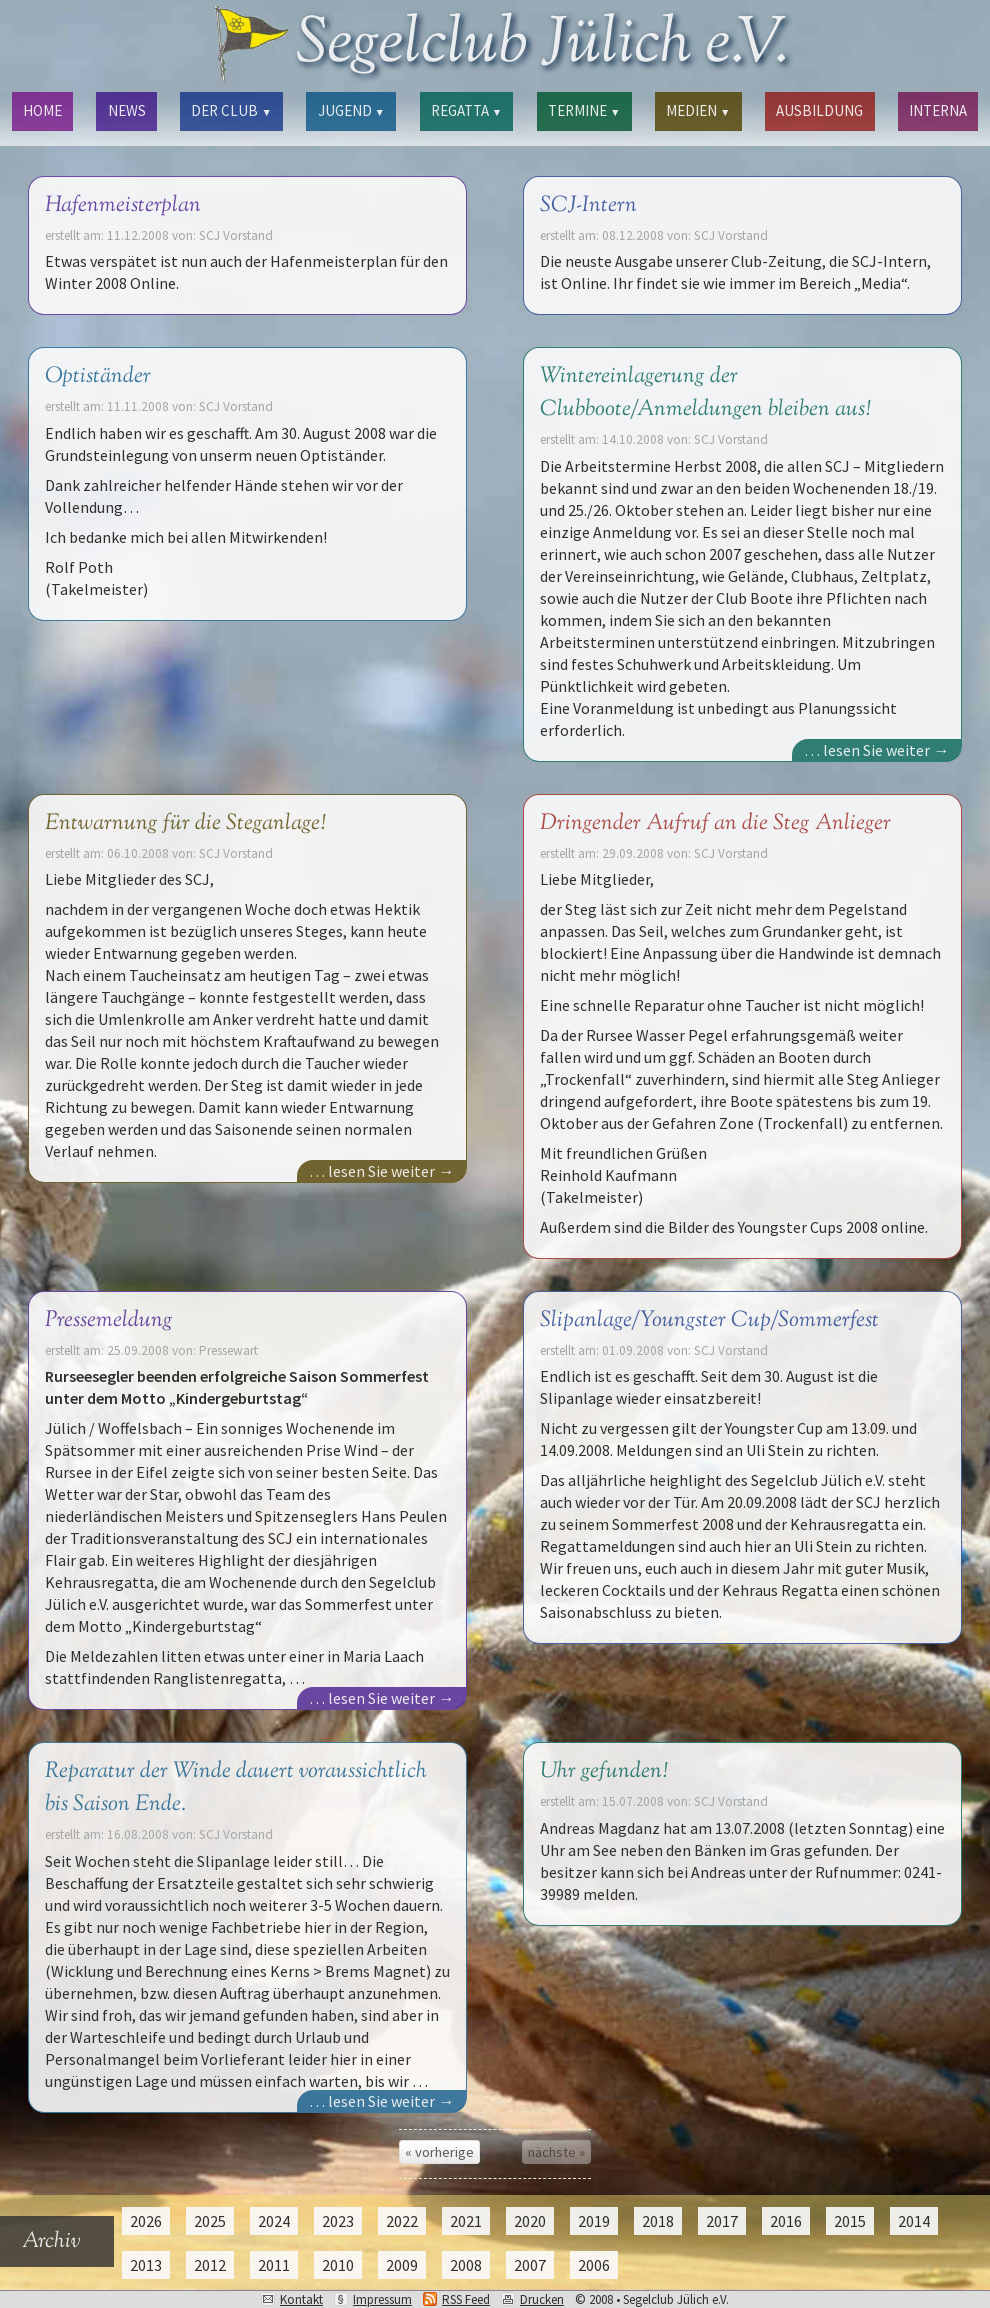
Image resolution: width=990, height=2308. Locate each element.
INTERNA (938, 110)
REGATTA (466, 110)
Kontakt (301, 2299)
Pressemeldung (109, 1320)
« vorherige (439, 2152)
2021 (466, 2221)
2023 (338, 2221)
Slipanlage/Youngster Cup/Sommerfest (709, 1320)
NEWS (127, 110)
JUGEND (351, 110)
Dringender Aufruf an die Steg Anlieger (715, 823)
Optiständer (98, 376)
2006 (594, 2265)
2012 (210, 2265)
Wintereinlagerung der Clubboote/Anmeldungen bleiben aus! (705, 393)
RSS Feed (466, 2299)
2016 (786, 2221)
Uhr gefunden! (603, 1771)
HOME (42, 110)
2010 (338, 2265)
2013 (146, 2265)
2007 (530, 2265)
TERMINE (584, 110)
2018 (658, 2221)
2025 (210, 2221)
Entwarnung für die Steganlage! (185, 823)
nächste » (556, 2152)
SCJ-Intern (588, 205)
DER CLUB (231, 110)
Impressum (382, 2299)
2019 (594, 2221)
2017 (722, 2221)
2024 (274, 2221)
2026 (146, 2221)
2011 (274, 2265)
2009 (402, 2265)
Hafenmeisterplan (123, 205)
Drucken (542, 2299)
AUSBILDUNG (819, 110)
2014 (914, 2221)
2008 (466, 2265)
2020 (530, 2221)
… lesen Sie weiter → (876, 750)
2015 (850, 2221)
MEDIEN (698, 110)
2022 (402, 2221)
